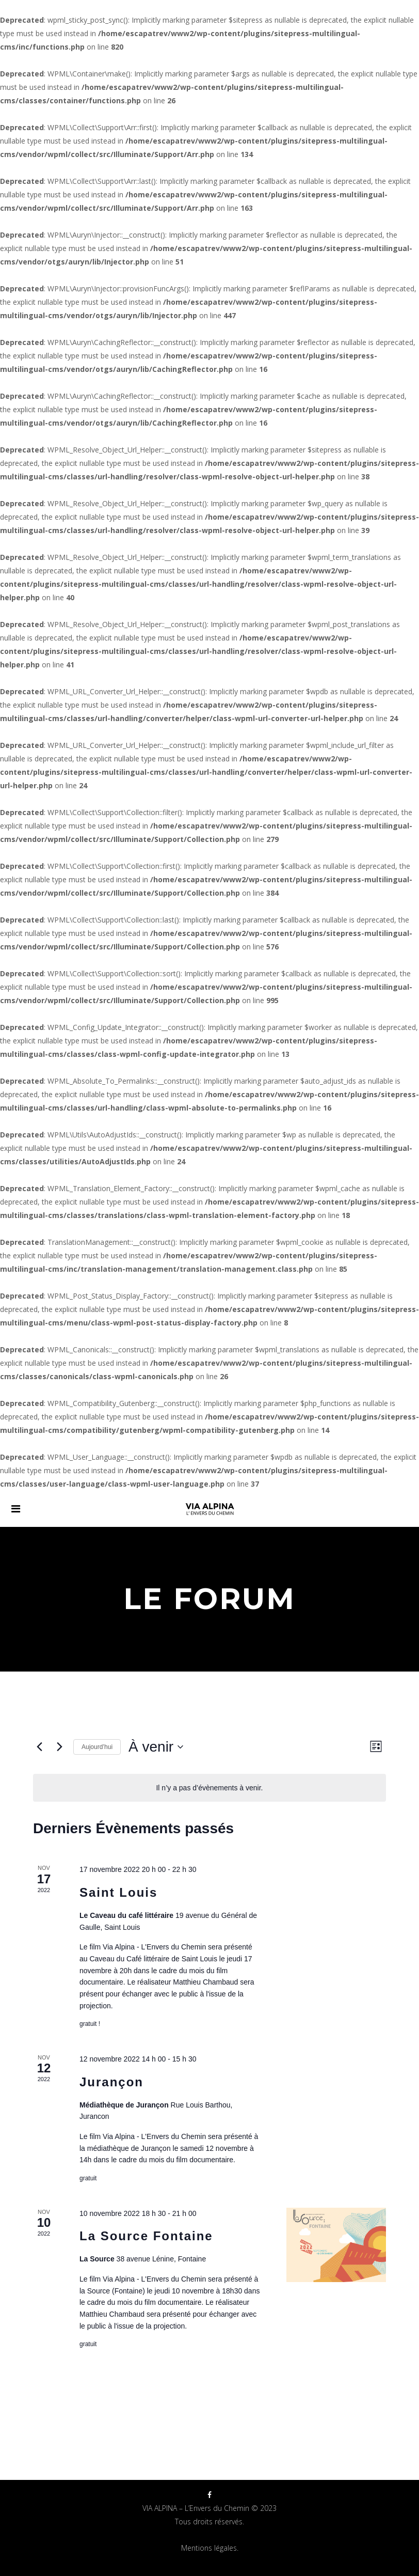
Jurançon (111, 2082)
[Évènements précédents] (39, 1747)
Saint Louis (118, 1892)
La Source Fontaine (146, 2236)
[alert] (209, 1788)
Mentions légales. (209, 2548)
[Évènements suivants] (59, 1747)
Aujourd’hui (97, 1747)
